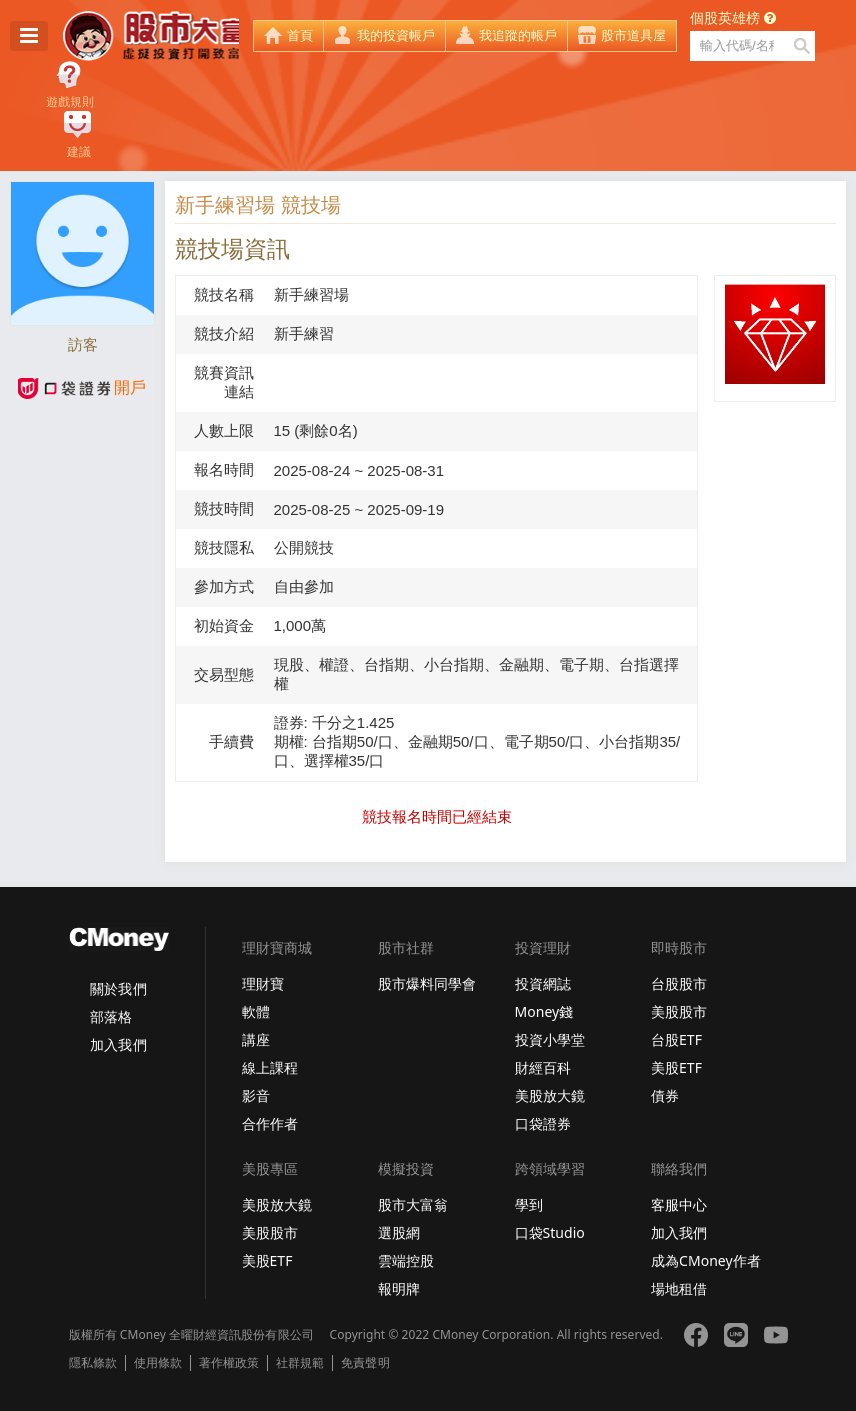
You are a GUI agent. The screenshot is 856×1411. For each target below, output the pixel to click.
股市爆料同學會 (427, 983)
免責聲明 (365, 1363)
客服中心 (679, 1204)
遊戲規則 (70, 102)
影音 (256, 1095)
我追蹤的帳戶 (518, 35)
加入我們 (118, 1044)
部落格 (111, 1016)
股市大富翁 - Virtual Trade (151, 36)
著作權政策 (229, 1363)
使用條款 (158, 1363)
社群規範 (300, 1363)
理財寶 (263, 983)
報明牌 (399, 1288)
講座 (256, 1039)
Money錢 (544, 1011)
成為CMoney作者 (706, 1260)
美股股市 (679, 1011)
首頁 (300, 35)
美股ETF (676, 1067)
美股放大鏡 (550, 1095)
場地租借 (679, 1288)
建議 (79, 152)
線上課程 (270, 1067)
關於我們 (118, 988)
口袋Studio (550, 1232)
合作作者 (270, 1123)
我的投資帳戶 (396, 35)
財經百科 (543, 1067)
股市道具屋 (633, 35)
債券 (665, 1095)
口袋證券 (543, 1123)
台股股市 (679, 983)
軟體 (256, 1011)
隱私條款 (93, 1363)
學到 (529, 1204)
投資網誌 (543, 983)
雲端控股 (406, 1260)
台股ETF (676, 1039)
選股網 (399, 1232)
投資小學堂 (550, 1039)
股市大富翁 (413, 1204)
